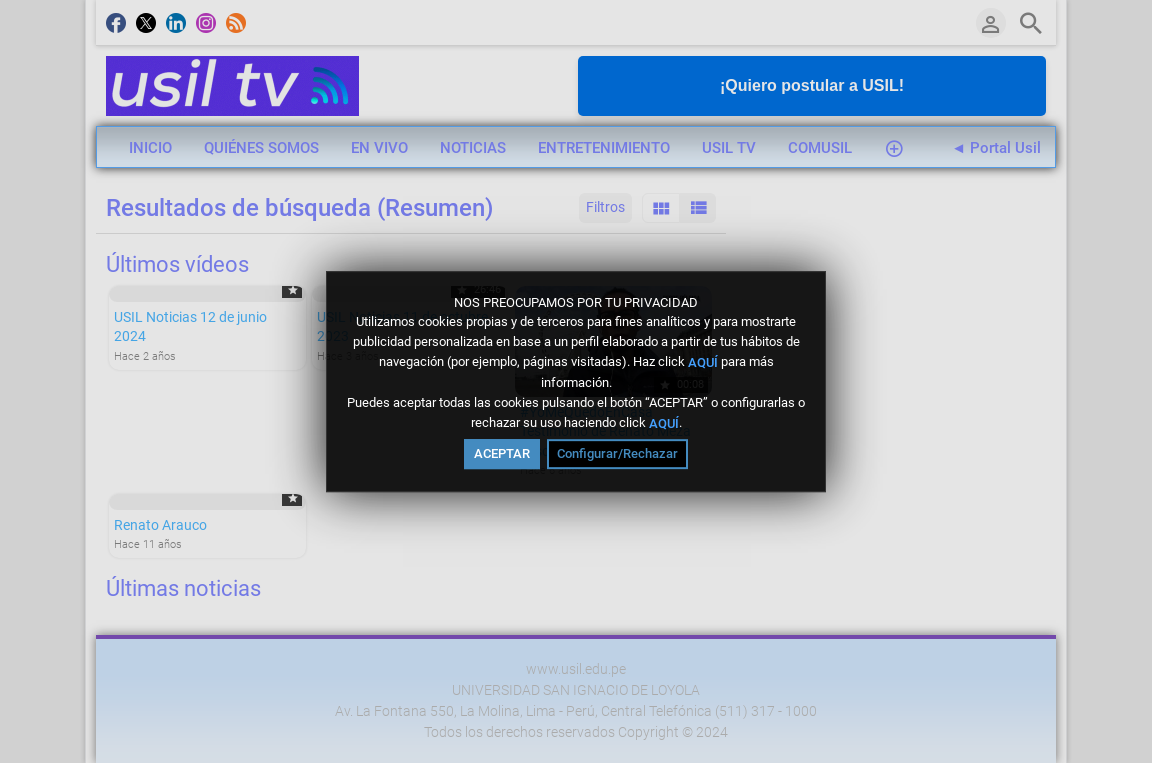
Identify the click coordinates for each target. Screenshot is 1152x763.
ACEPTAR (502, 453)
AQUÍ (703, 362)
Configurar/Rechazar (617, 453)
